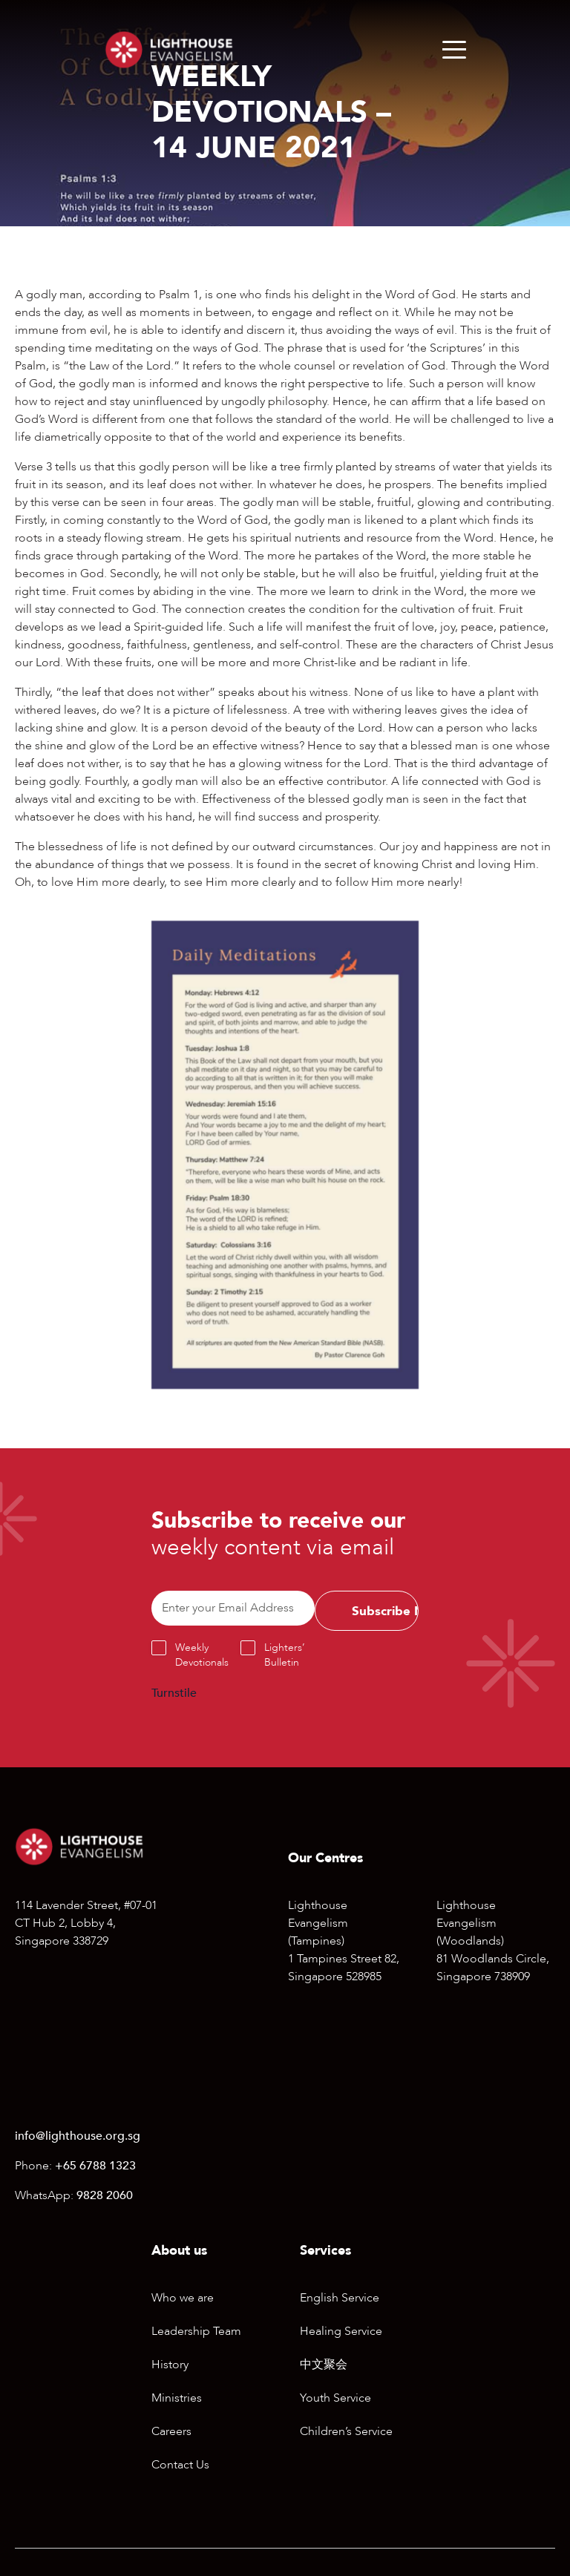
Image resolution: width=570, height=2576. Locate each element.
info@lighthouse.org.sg (77, 2136)
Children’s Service (346, 2431)
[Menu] (454, 50)
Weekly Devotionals (202, 1654)
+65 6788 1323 (95, 2166)
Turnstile (174, 1693)
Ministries (176, 2398)
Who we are (182, 2298)
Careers (171, 2431)
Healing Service (341, 2331)
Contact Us (180, 2465)
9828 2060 (104, 2195)
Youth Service (335, 2398)
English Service (339, 2298)
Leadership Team (196, 2331)
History (170, 2364)
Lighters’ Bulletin (284, 1654)
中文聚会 (323, 2364)
